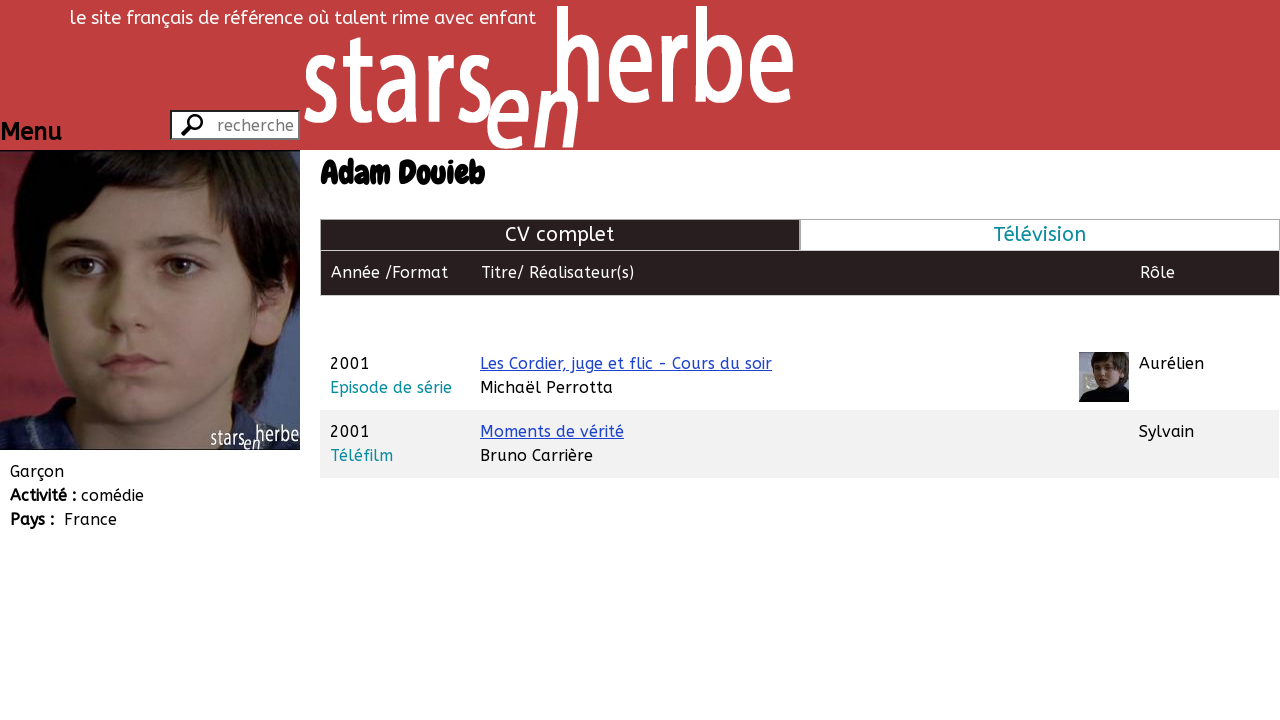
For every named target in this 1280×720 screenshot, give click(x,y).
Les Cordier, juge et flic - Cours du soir (626, 317)
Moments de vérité (552, 385)
